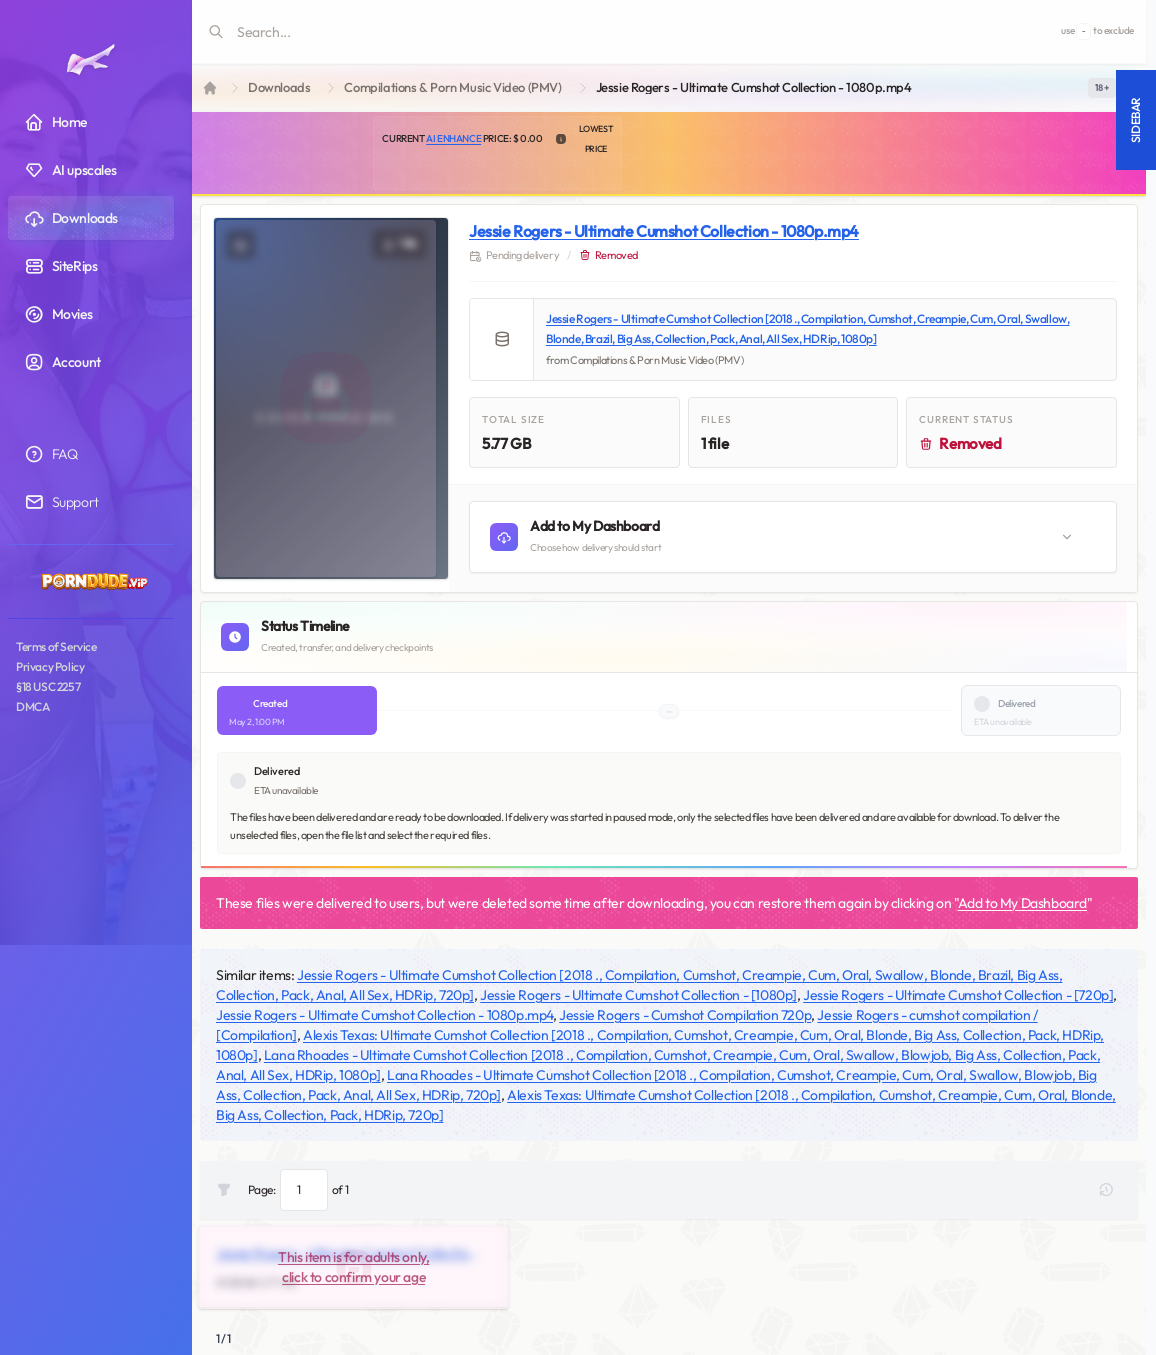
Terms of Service (56, 646)
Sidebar (1135, 120)
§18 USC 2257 (48, 686)
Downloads (279, 87)
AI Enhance (453, 138)
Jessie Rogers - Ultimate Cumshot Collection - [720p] (958, 995)
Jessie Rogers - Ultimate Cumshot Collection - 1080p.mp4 (664, 231)
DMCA (32, 706)
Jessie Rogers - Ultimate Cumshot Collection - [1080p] (638, 995)
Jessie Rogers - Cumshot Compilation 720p (685, 1015)
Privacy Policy (50, 666)
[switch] (1102, 88)
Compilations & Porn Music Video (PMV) (452, 87)
